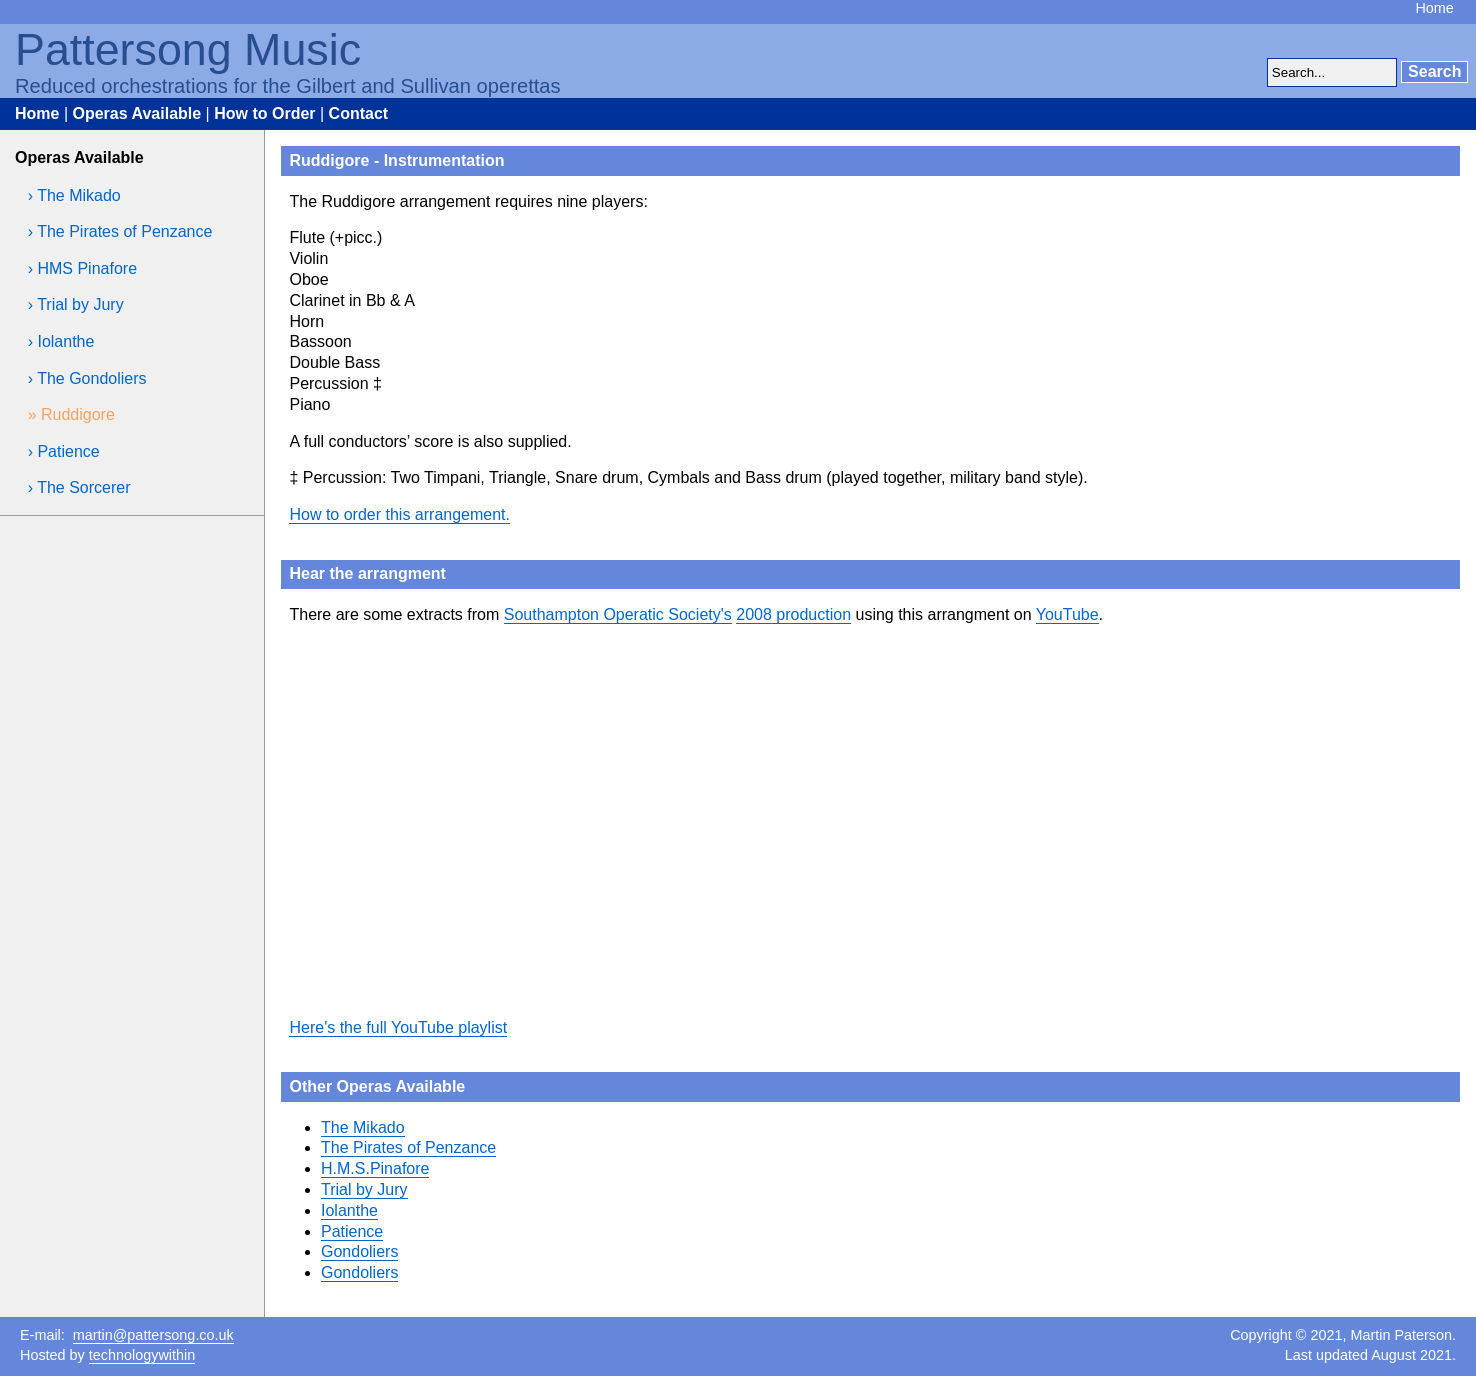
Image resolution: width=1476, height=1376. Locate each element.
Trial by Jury (364, 1189)
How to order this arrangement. (399, 514)
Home (1434, 8)
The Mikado (363, 1127)
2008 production (793, 614)
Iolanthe (349, 1210)
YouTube (1067, 614)
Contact (359, 113)
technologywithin (142, 1355)
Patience (352, 1231)
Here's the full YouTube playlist (398, 1027)
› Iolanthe (61, 341)
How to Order (264, 113)
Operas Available (137, 113)
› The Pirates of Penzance (120, 231)
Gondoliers (359, 1251)
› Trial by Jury (76, 304)
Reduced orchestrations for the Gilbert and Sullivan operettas (288, 86)
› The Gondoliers (87, 378)
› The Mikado (74, 195)
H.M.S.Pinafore (375, 1168)
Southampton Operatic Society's (618, 614)
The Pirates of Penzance (408, 1147)
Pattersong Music (188, 49)
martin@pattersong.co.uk (153, 1335)
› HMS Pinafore (82, 268)
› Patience (64, 451)
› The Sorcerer (79, 487)
